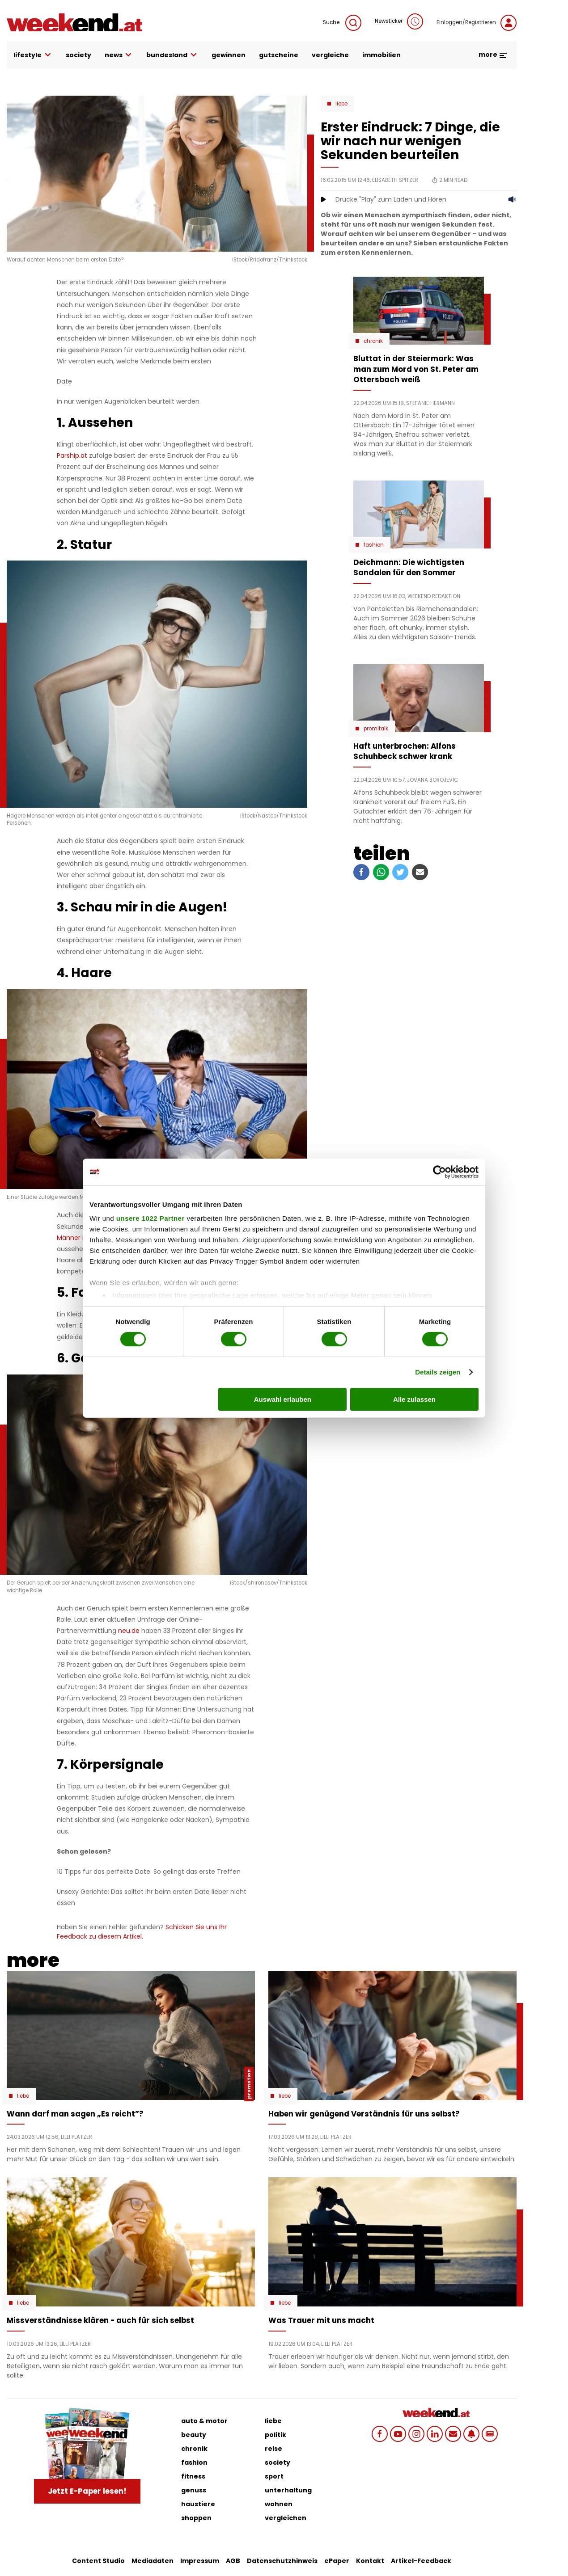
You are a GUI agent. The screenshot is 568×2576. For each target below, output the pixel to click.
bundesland (172, 55)
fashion (194, 2462)
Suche (342, 23)
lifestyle (32, 55)
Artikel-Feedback (421, 2560)
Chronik (373, 341)
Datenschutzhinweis (282, 2560)
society (78, 55)
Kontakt (370, 2560)
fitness (193, 2476)
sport (274, 2476)
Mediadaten (152, 2560)
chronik (194, 2448)
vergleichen (285, 2517)
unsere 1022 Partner (150, 1218)
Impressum (199, 2560)
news (119, 55)
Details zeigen (437, 1372)
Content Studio (98, 2560)
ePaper (336, 2560)
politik (275, 2434)
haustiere (198, 2504)
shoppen (196, 2517)
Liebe (341, 103)
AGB (233, 2560)
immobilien (381, 55)
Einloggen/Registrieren (477, 23)
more (493, 54)
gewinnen (229, 55)
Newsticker (399, 21)
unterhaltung (288, 2490)
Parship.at (72, 455)
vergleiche (330, 55)
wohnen (278, 2504)
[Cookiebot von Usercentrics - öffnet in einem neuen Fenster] (439, 1171)
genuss (193, 2490)
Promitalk (376, 728)
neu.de (129, 1630)
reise (273, 2448)
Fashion (374, 544)
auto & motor (204, 2420)
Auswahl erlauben (282, 1399)
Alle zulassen (414, 1399)
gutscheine (278, 55)
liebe (273, 2420)
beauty (193, 2434)
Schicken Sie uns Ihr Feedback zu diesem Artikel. (142, 1932)
